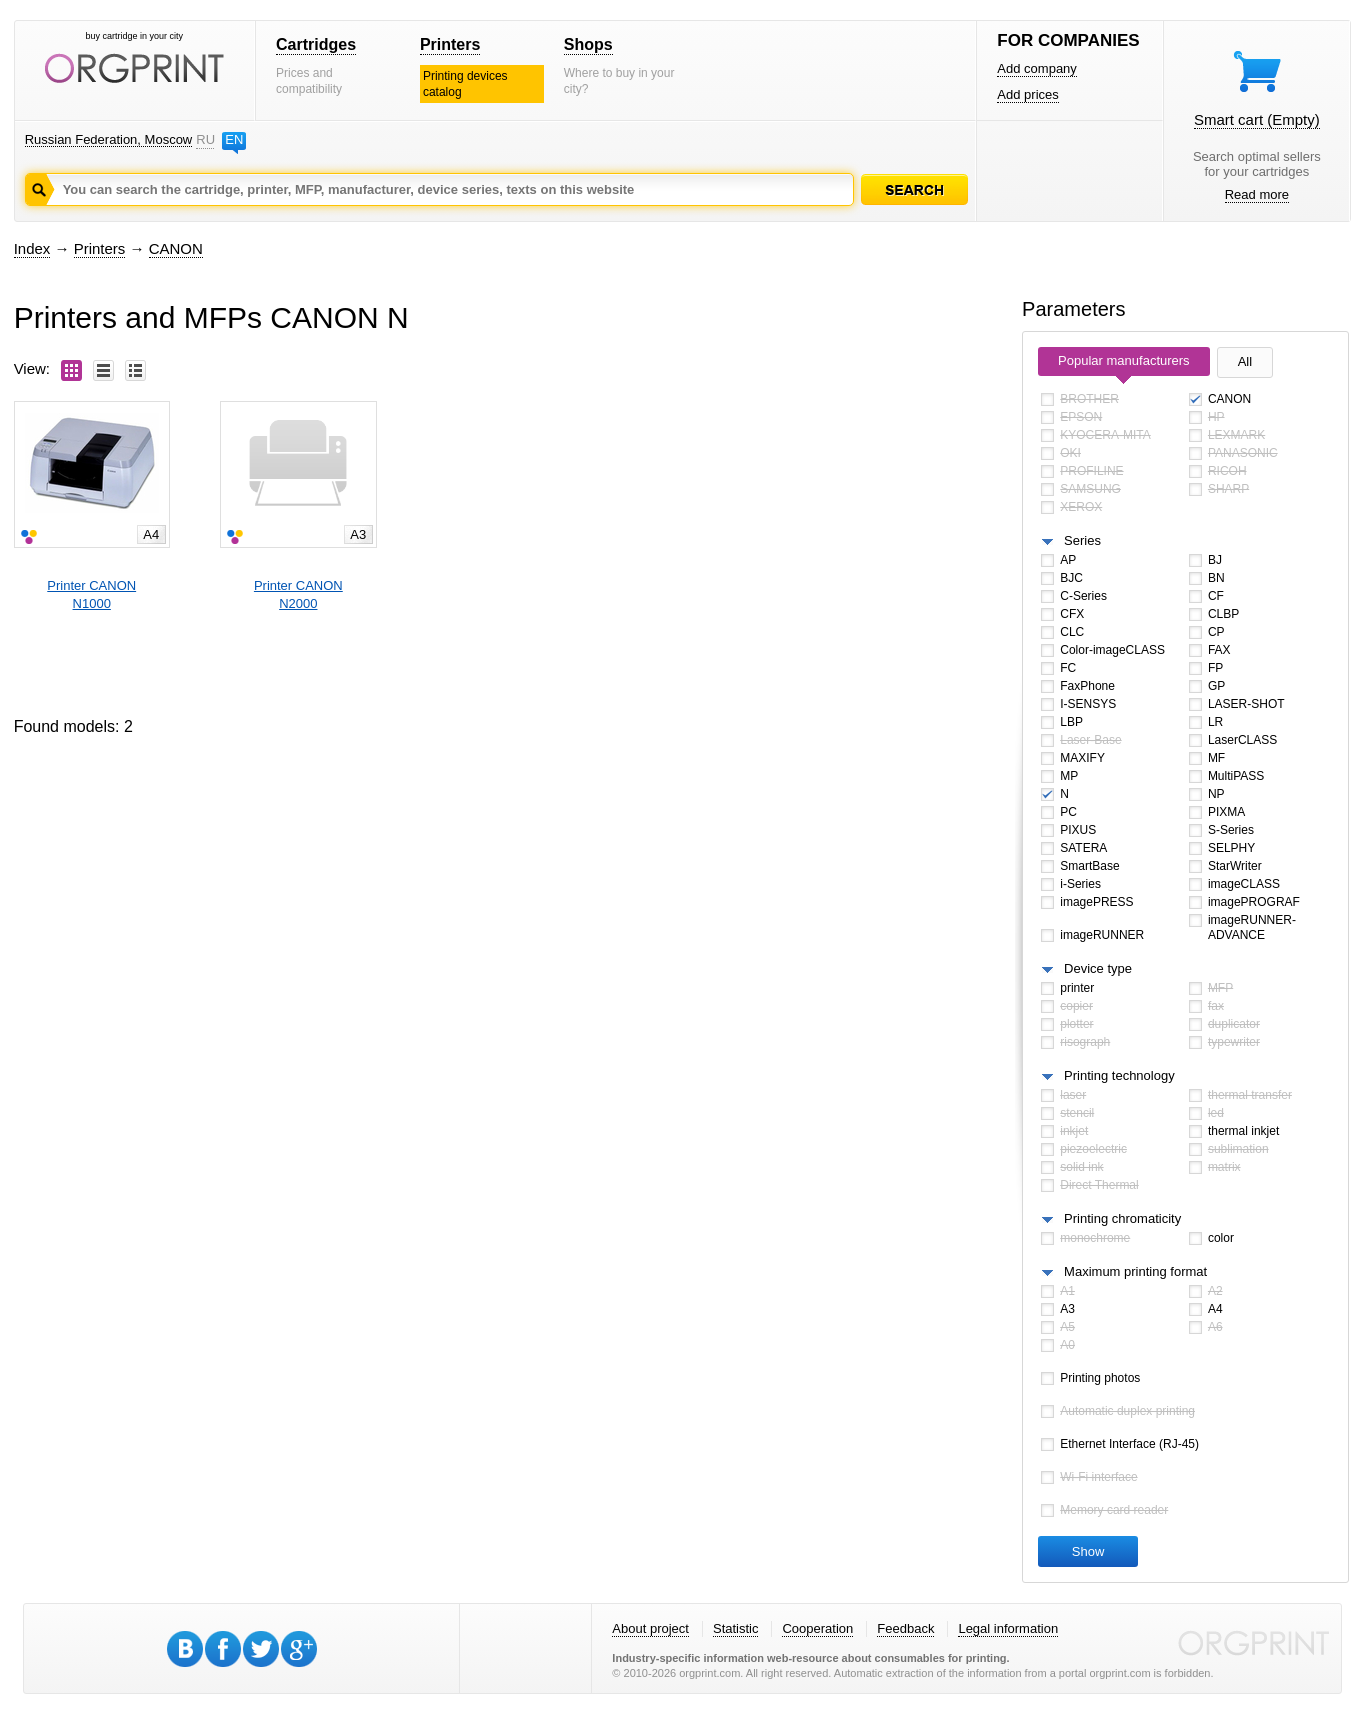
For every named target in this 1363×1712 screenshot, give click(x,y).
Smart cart (1257, 119)
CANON (176, 248)
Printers (450, 44)
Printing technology (1119, 1075)
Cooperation (817, 1628)
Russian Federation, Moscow (109, 139)
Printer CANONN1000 (91, 594)
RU (205, 139)
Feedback (905, 1628)
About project (650, 1628)
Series (1082, 540)
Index (32, 248)
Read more (1257, 194)
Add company (1037, 68)
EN (234, 139)
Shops (588, 44)
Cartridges (316, 44)
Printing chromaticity (1122, 1218)
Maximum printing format (1135, 1271)
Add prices (1027, 94)
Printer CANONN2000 (298, 594)
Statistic (736, 1628)
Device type (1098, 968)
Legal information (1008, 1628)
